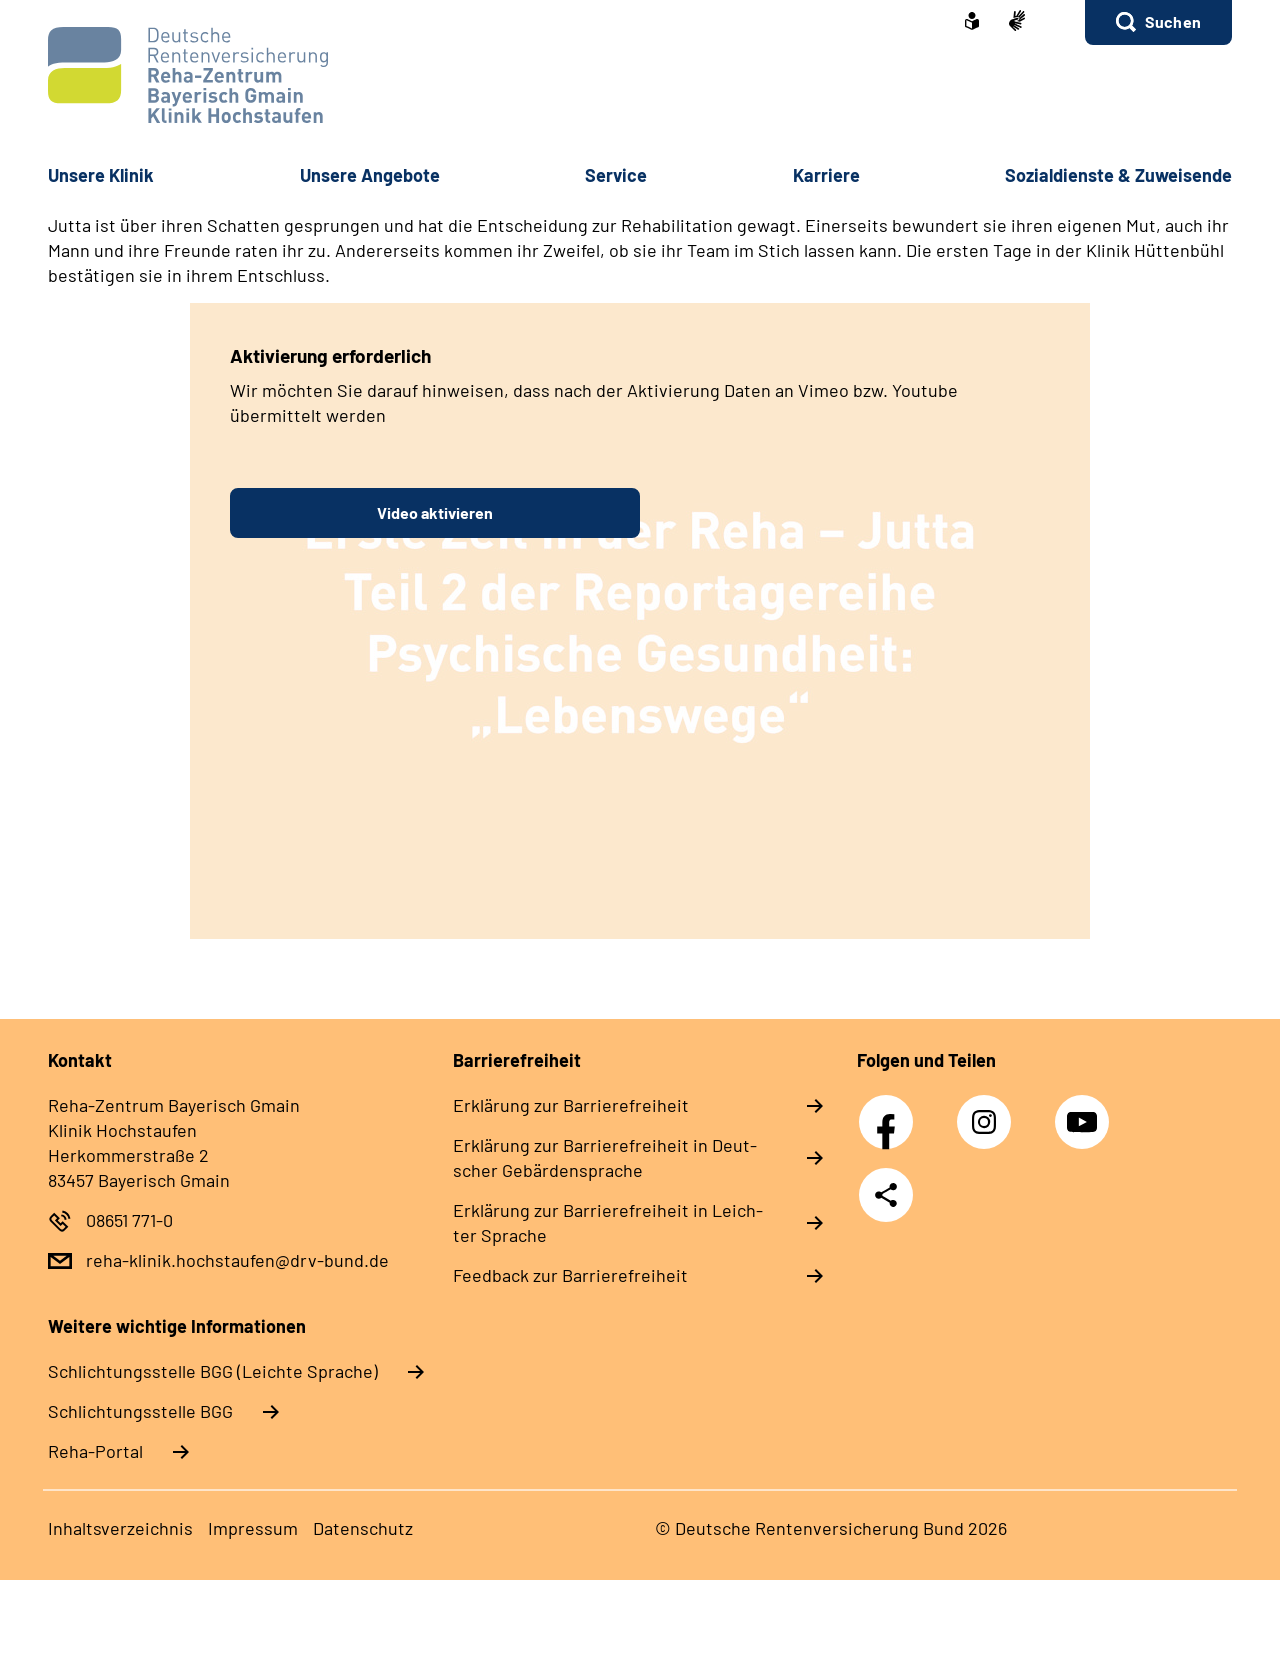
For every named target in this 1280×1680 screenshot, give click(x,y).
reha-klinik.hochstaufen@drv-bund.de (237, 1260)
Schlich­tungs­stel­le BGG (140, 1411)
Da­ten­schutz (363, 1528)
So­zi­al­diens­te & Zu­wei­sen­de (1118, 175)
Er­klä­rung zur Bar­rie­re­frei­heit (571, 1105)
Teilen (886, 1195)
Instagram (989, 1111)
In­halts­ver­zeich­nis (120, 1528)
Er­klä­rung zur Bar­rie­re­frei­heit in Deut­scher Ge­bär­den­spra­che (605, 1157)
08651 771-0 (129, 1220)
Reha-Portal (95, 1451)
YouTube (1085, 1111)
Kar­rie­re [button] (826, 175)
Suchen (1173, 21)
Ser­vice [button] (616, 175)
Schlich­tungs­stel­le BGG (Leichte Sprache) (213, 1371)
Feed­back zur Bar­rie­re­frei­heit (570, 1275)
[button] (1158, 22)
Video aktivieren (435, 512)
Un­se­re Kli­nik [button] (101, 175)
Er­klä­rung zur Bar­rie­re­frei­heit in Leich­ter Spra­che (608, 1222)
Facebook (891, 1111)
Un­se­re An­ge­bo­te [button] (370, 175)
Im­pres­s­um (253, 1528)
